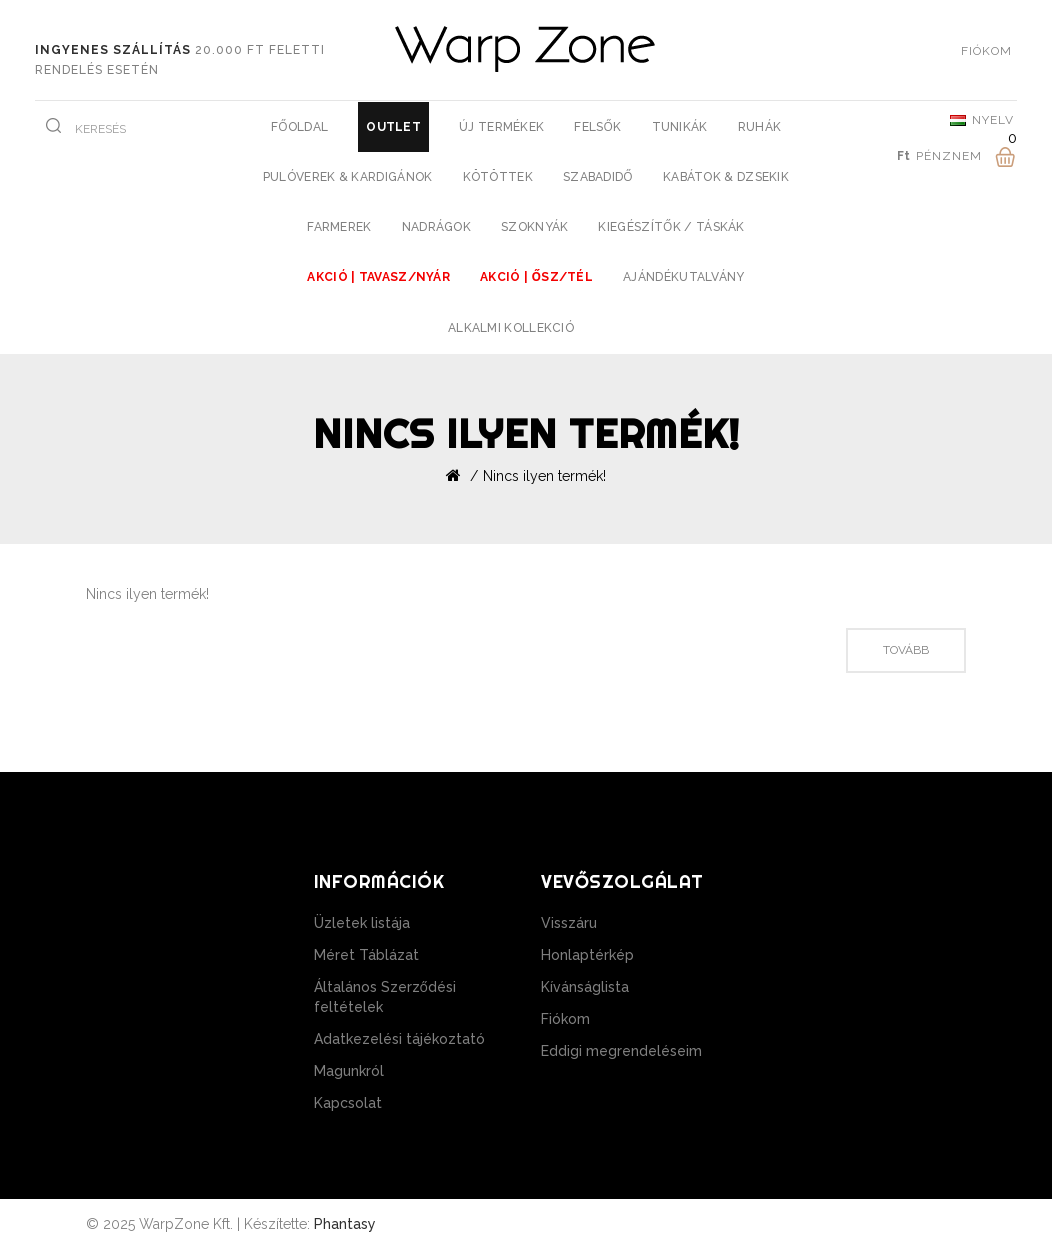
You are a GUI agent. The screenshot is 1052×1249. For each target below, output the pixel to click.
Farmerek (339, 227)
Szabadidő (598, 177)
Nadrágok (436, 227)
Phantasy (345, 1224)
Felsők (597, 127)
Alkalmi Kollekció (511, 328)
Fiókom (565, 1019)
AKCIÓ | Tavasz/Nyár (378, 277)
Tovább (906, 650)
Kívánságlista (585, 987)
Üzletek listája (362, 923)
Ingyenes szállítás (113, 50)
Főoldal (299, 127)
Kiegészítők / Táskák (671, 227)
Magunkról (349, 1071)
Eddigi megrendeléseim (621, 1051)
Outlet (393, 127)
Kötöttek (498, 177)
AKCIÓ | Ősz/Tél (536, 277)
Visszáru (569, 923)
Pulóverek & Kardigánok (348, 177)
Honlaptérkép (587, 955)
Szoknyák (534, 227)
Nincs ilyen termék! (544, 476)
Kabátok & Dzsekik (726, 177)
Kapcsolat (348, 1103)
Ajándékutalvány (684, 277)
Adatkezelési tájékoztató (399, 1039)
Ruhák (760, 127)
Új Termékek (501, 127)
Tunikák (680, 127)
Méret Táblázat (366, 955)
